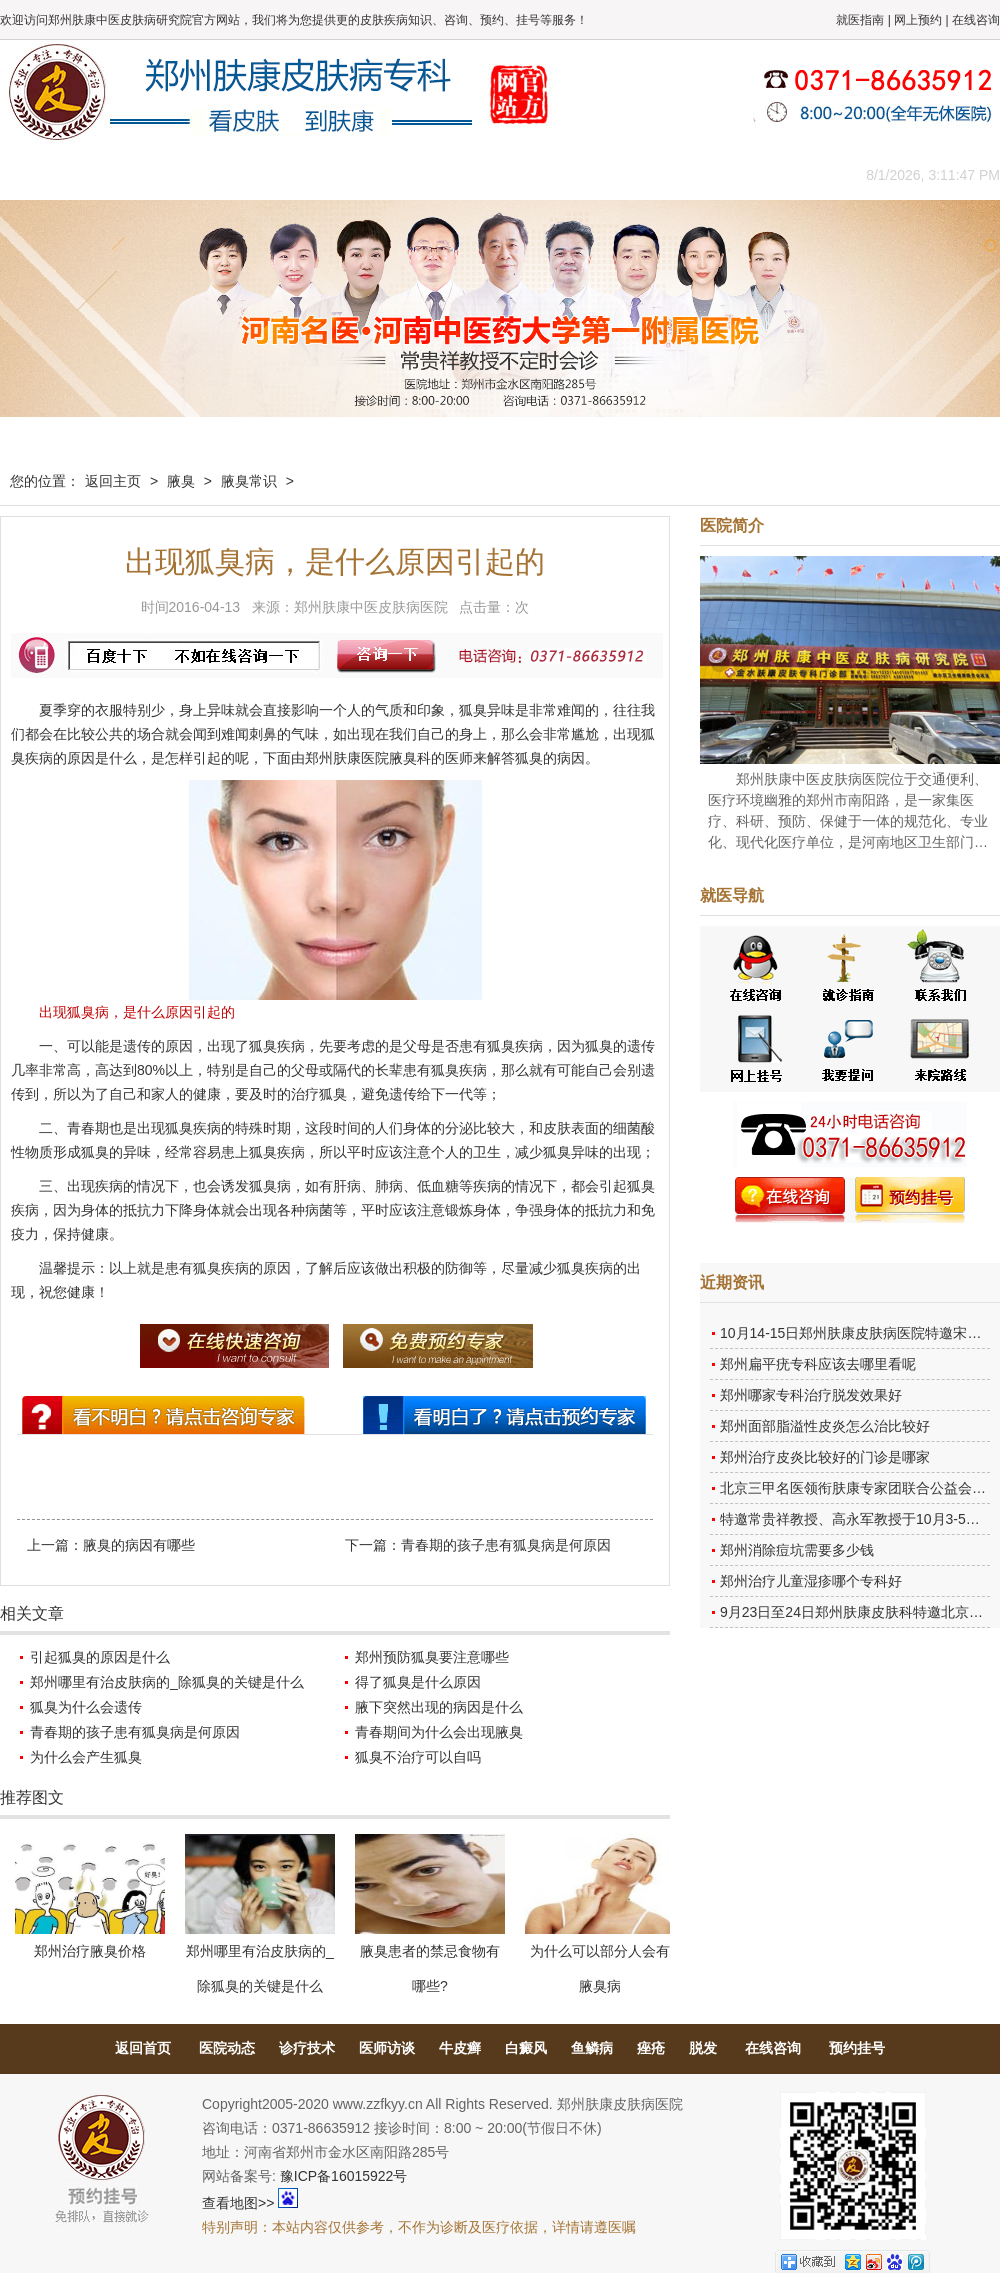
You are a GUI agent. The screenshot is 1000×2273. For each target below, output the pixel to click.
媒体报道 (315, 174)
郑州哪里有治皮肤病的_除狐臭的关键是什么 (167, 1682)
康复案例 (585, 174)
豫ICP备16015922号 (344, 2176)
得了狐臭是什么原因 (418, 1682)
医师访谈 (387, 2048)
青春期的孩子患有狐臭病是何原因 (506, 1545)
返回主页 (113, 481)
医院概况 (135, 174)
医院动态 (227, 2048)
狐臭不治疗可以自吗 (418, 1757)
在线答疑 (495, 174)
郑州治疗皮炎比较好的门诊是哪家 (825, 1457)
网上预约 (918, 20)
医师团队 (225, 174)
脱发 (703, 2048)
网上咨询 (675, 174)
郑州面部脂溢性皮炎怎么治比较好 (825, 1426)
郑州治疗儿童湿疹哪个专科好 (811, 1581)
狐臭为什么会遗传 (86, 1707)
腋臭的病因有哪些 (139, 1545)
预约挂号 (857, 2048)
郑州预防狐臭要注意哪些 (432, 1657)
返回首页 (143, 2048)
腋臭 (181, 481)
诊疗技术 (307, 2048)
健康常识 (405, 174)
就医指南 (860, 20)
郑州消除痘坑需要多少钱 (797, 1550)
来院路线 (765, 174)
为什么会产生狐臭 (86, 1757)
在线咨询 (976, 20)
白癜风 (526, 2048)
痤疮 (651, 2048)
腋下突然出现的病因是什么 (439, 1707)
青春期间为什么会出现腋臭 (439, 1732)
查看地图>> (238, 2203)
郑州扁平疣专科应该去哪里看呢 (818, 1364)
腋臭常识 (249, 481)
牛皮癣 (460, 2048)
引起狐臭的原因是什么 (100, 1657)
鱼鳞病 (592, 2048)
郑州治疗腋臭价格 (90, 1951)
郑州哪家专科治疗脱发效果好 (811, 1395)
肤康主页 (45, 174)
